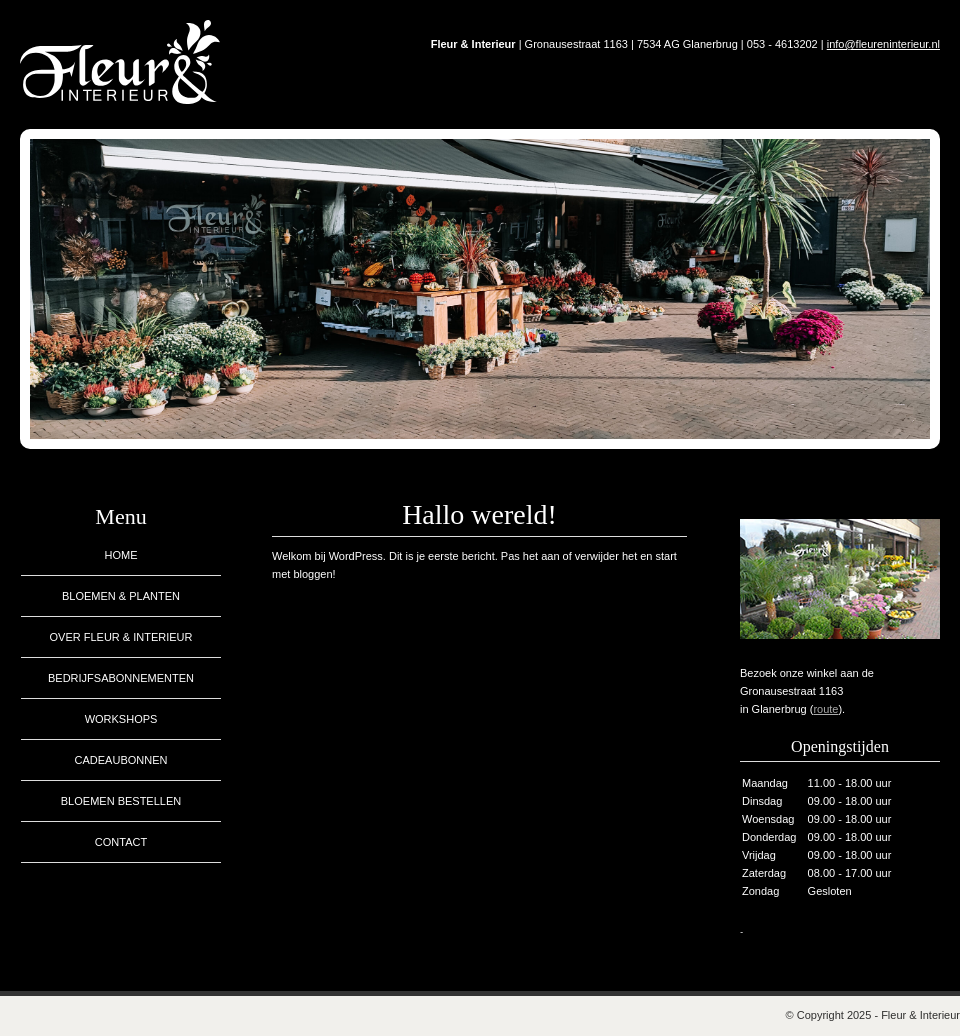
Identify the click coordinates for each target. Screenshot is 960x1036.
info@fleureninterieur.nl (883, 44)
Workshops (121, 719)
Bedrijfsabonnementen (121, 678)
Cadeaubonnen (121, 760)
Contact (121, 842)
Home (121, 555)
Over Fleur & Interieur (120, 637)
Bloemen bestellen (121, 801)
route (825, 709)
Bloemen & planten (121, 596)
